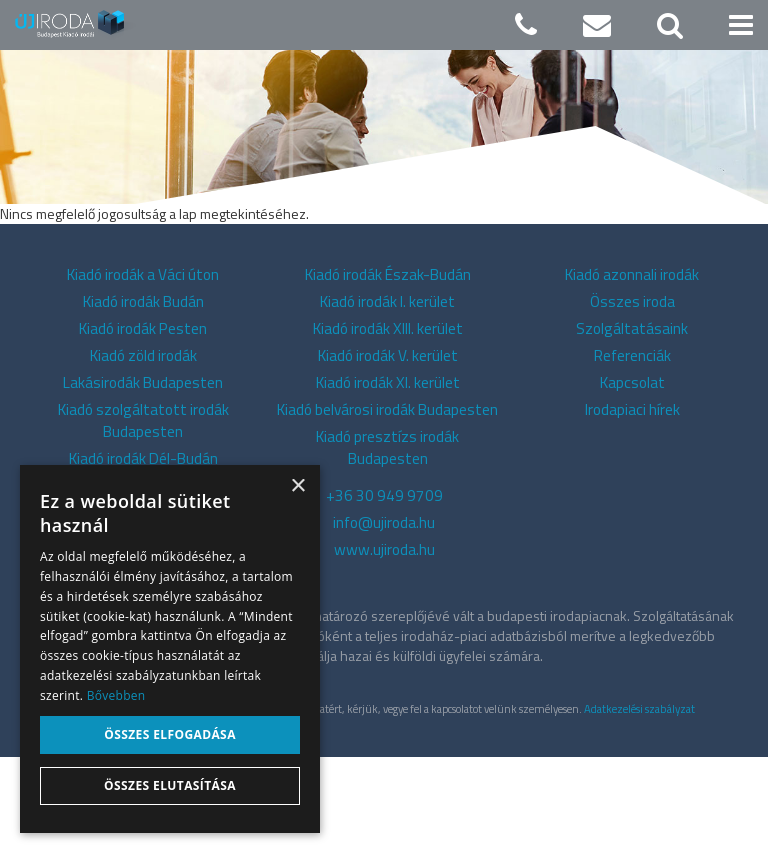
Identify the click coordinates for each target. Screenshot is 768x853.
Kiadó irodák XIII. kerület (388, 424)
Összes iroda (632, 397)
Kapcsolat (632, 478)
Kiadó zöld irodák (143, 451)
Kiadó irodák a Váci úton (143, 370)
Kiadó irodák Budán (143, 397)
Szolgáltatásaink (632, 424)
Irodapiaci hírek (632, 505)
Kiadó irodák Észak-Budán (388, 370)
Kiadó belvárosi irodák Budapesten (387, 505)
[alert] (170, 649)
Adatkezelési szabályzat (639, 804)
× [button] (297, 486)
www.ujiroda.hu (384, 645)
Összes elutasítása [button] (170, 785)
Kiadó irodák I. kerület (387, 397)
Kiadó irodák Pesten (143, 424)
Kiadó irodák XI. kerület (388, 478)
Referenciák (632, 451)
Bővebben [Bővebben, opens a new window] (116, 695)
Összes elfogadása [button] (170, 734)
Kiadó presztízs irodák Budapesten (387, 543)
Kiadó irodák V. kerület (388, 451)
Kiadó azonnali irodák (632, 370)
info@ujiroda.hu (384, 618)
